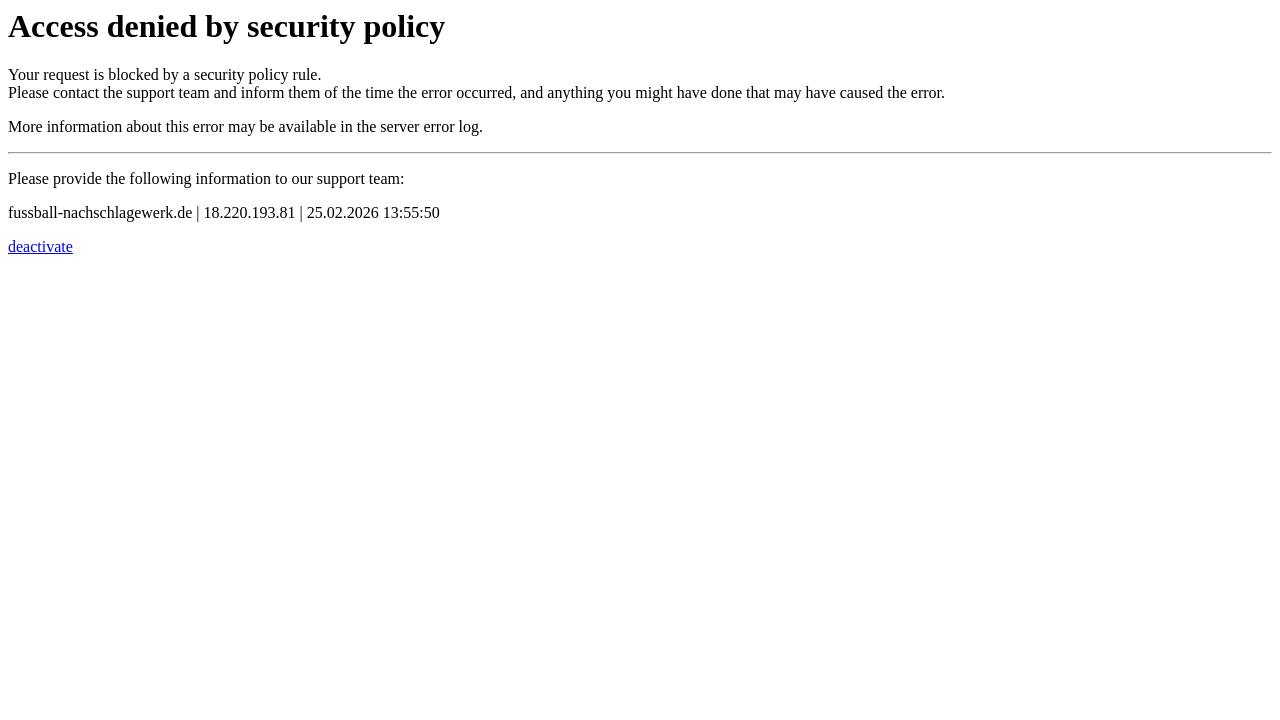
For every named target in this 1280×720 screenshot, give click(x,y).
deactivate (40, 246)
